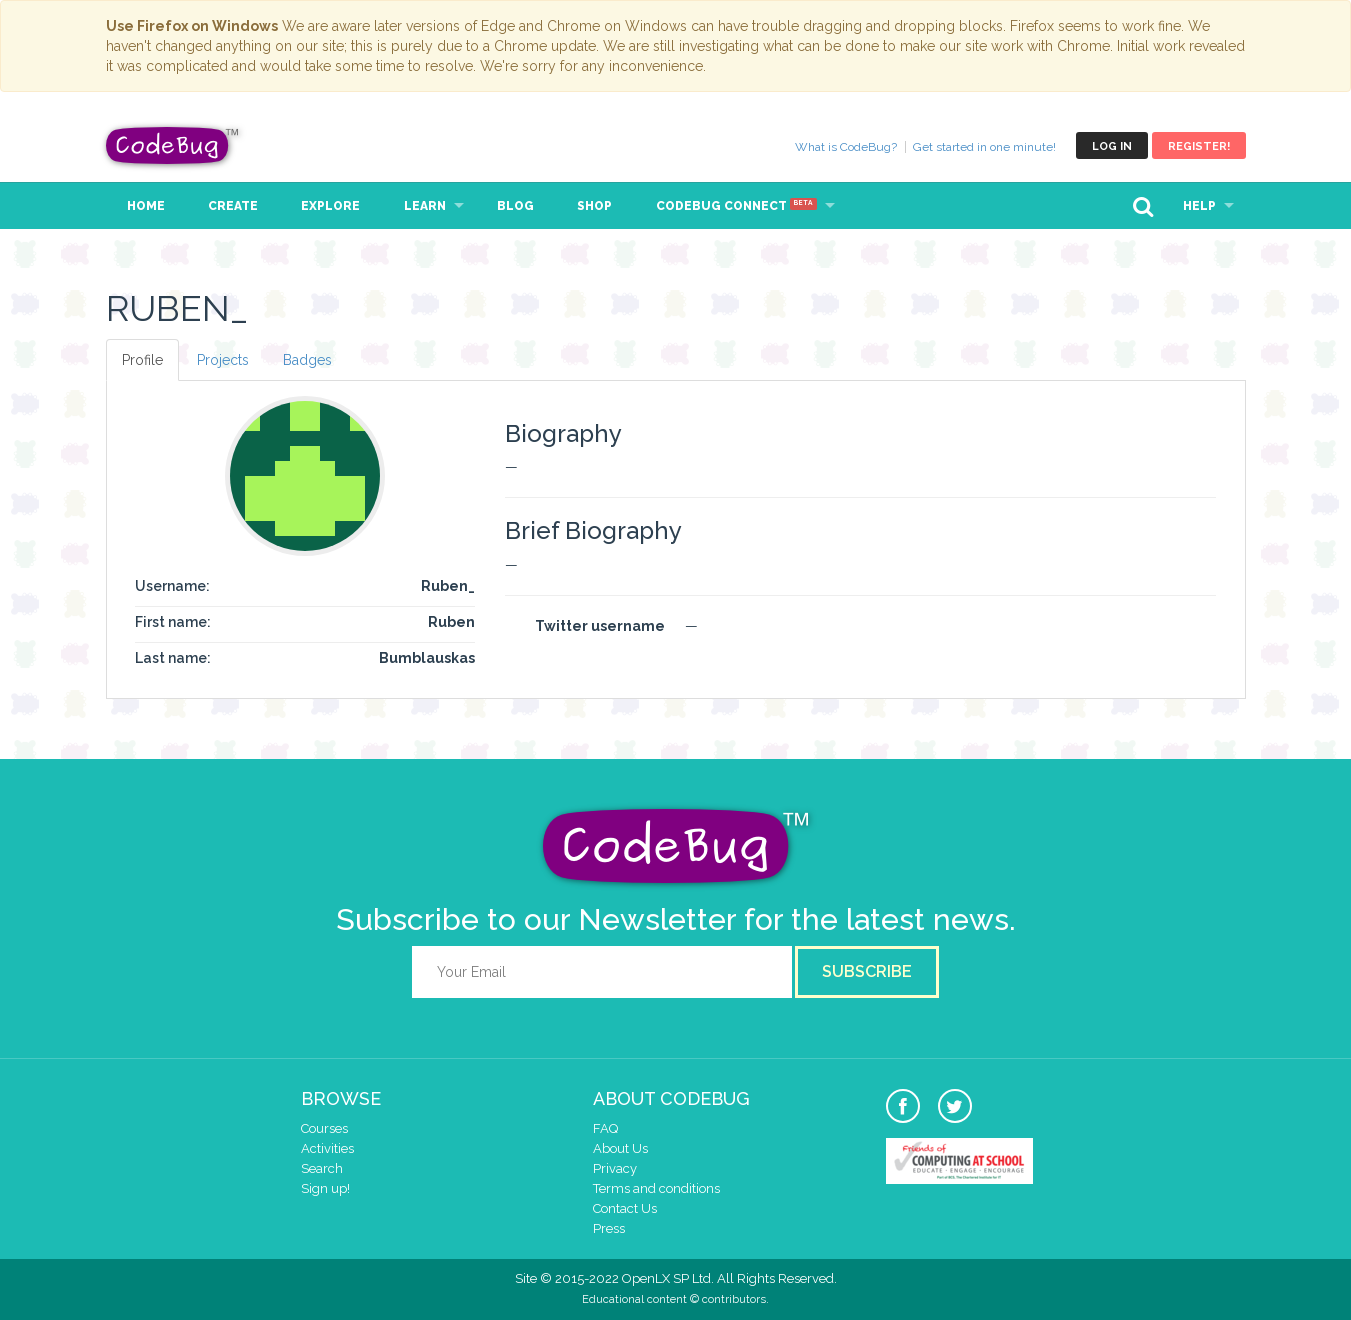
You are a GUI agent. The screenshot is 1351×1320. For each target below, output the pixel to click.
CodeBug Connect (736, 206)
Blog (515, 206)
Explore (330, 206)
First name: (173, 622)
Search (322, 1168)
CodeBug (173, 145)
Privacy (615, 1168)
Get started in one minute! (984, 147)
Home (146, 206)
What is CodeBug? (846, 147)
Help (1199, 206)
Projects (223, 360)
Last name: (173, 658)
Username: (172, 586)
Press (609, 1228)
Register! (1199, 146)
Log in (1112, 146)
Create (233, 206)
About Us (620, 1148)
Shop (594, 206)
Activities (327, 1148)
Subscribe (867, 971)
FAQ (605, 1128)
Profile (142, 360)
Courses (324, 1128)
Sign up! (325, 1188)
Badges (307, 360)
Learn (425, 206)
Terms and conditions (656, 1188)
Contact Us (625, 1208)
